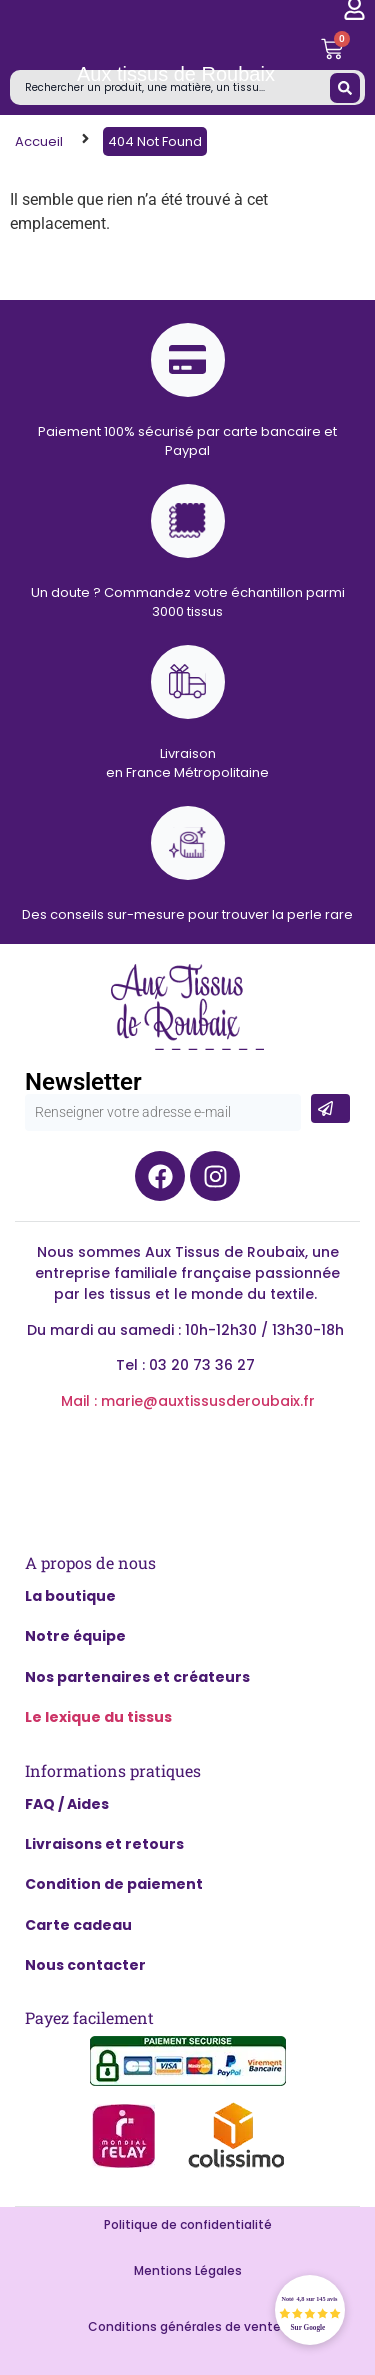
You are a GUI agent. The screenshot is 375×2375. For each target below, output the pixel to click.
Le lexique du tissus (98, 1717)
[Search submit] (345, 88)
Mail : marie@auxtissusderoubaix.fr (188, 1401)
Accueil (39, 141)
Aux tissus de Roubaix (176, 74)
